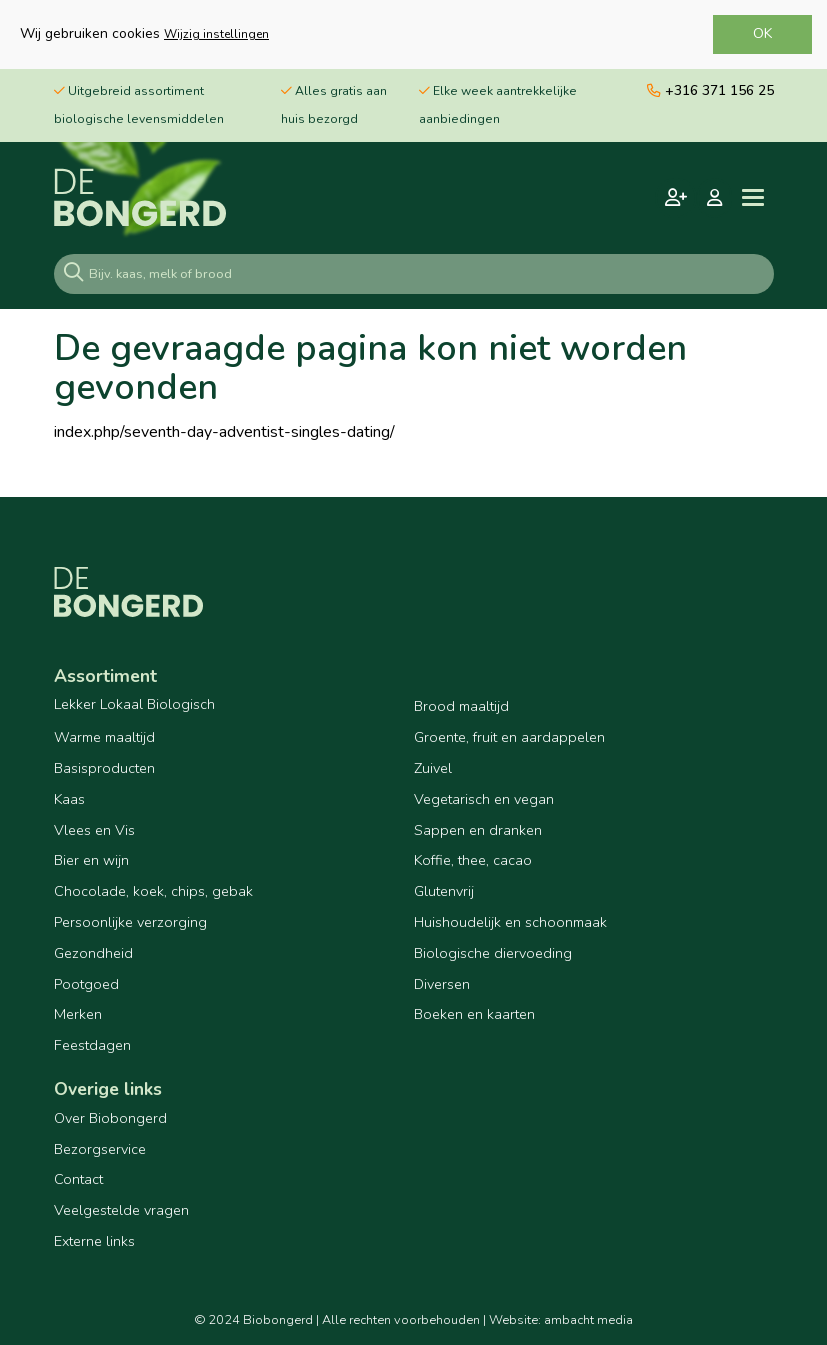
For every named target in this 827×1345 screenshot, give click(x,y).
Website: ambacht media (561, 1320)
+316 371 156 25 (710, 90)
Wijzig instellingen (216, 34)
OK (762, 33)
